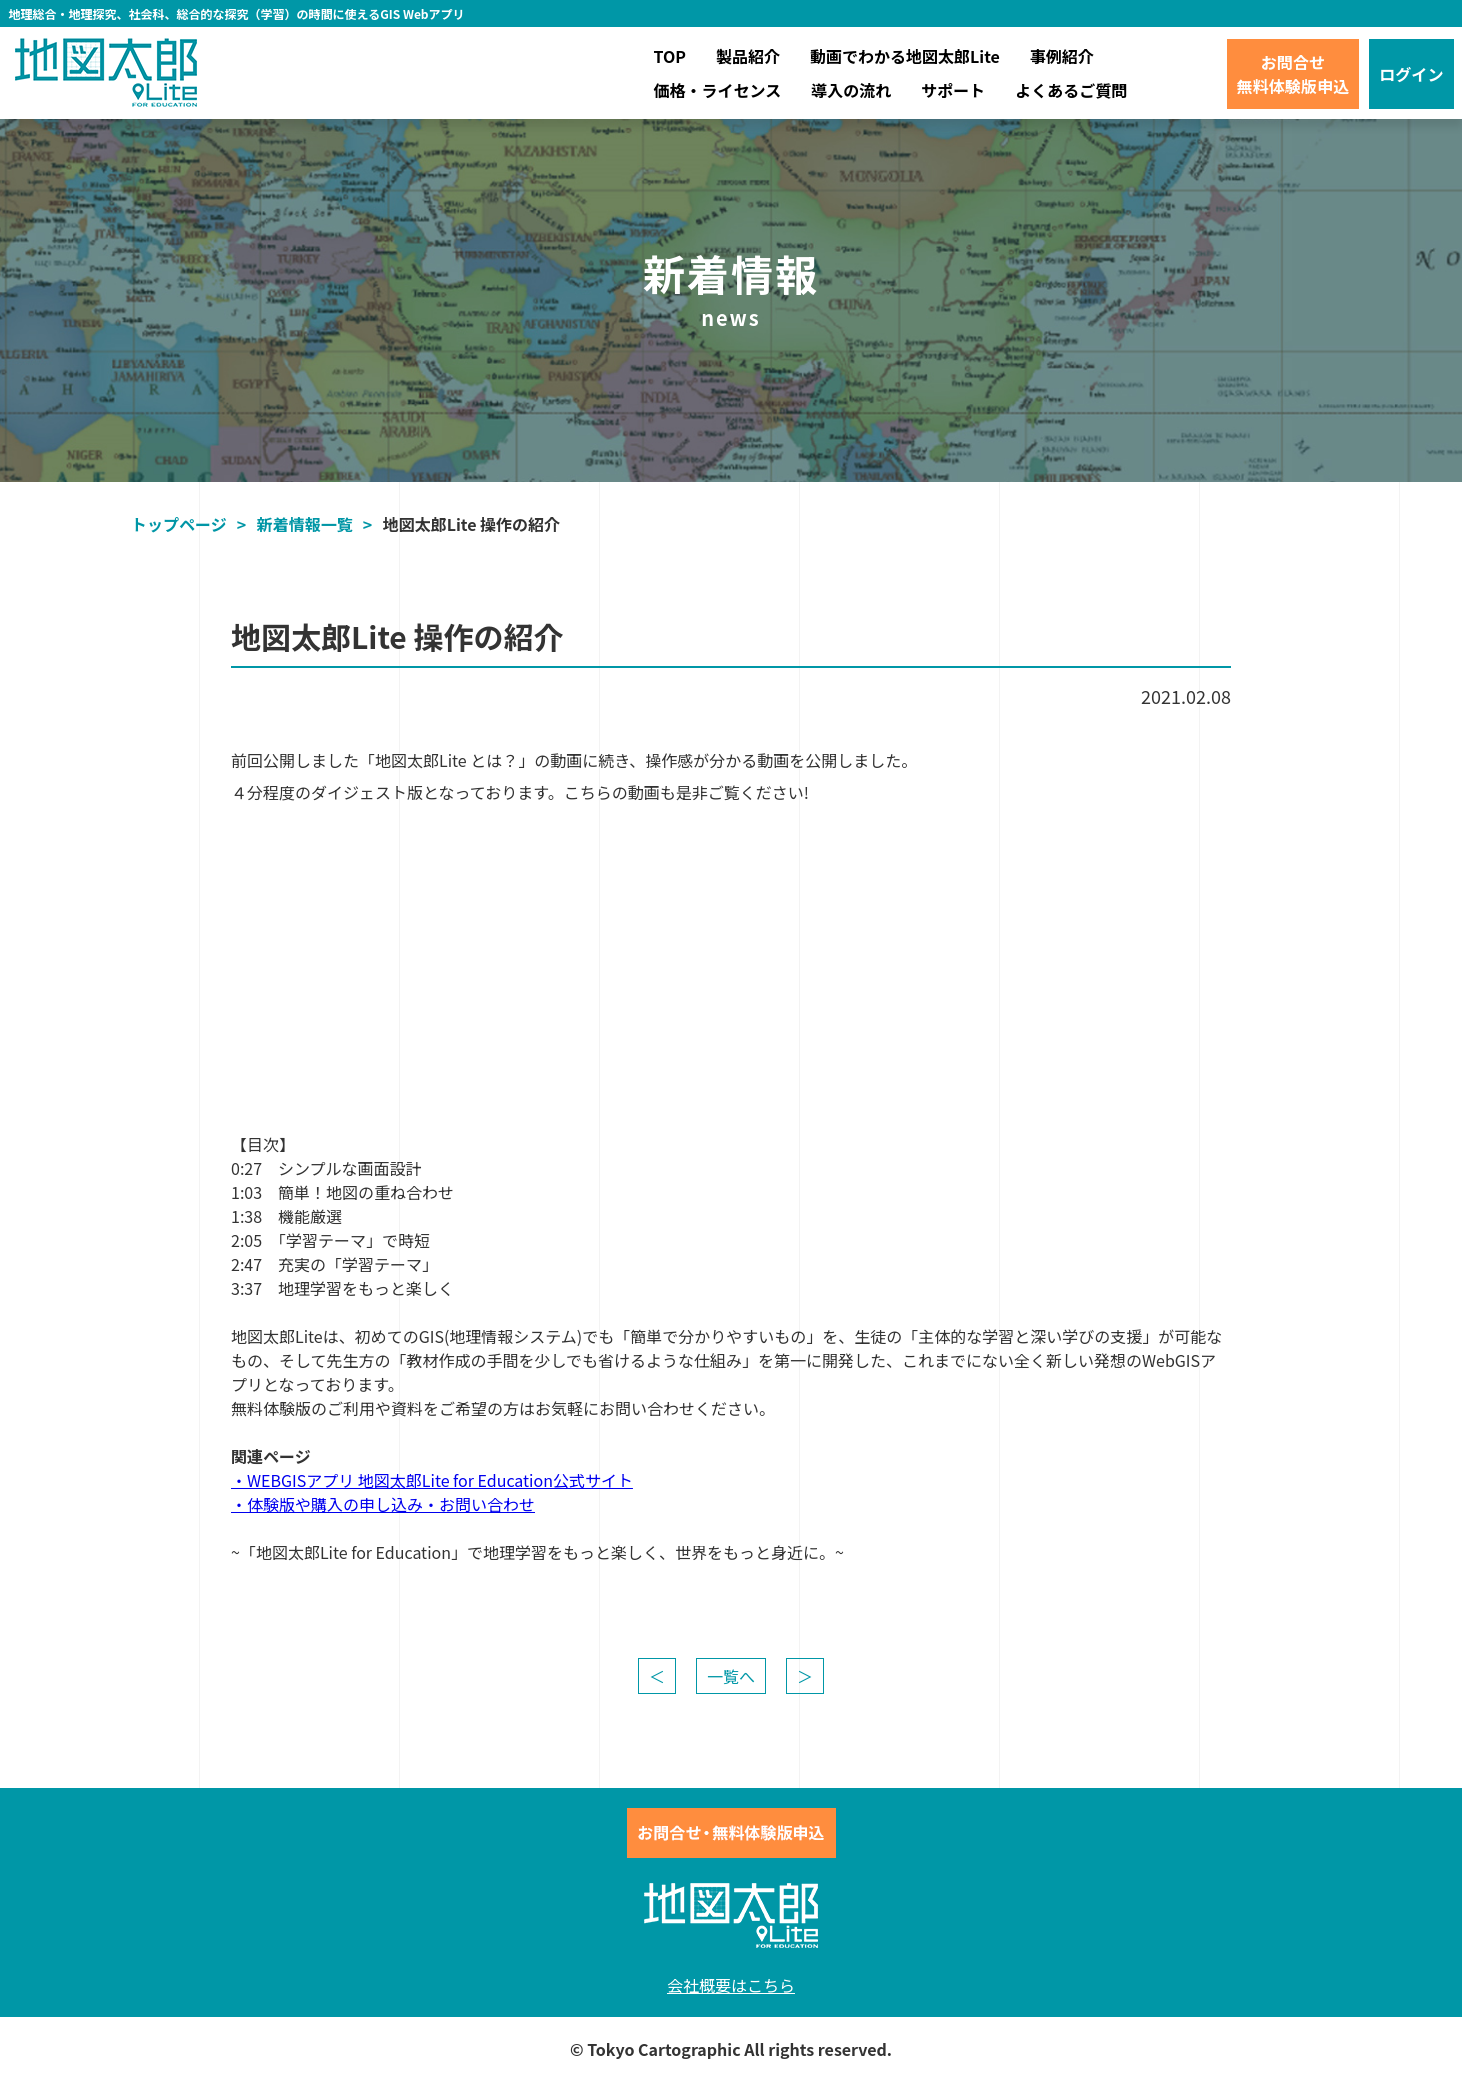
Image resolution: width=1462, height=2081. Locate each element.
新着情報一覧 (305, 524)
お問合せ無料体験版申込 (1293, 74)
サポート (953, 90)
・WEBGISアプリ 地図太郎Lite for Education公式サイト (432, 1480)
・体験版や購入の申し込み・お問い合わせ (383, 1504)
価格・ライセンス (718, 90)
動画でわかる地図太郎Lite (905, 56)
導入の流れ (851, 90)
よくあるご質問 (1071, 90)
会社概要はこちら (731, 1985)
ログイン (1411, 74)
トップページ (179, 524)
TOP (670, 56)
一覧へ (731, 1676)
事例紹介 (1062, 56)
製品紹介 (748, 56)
